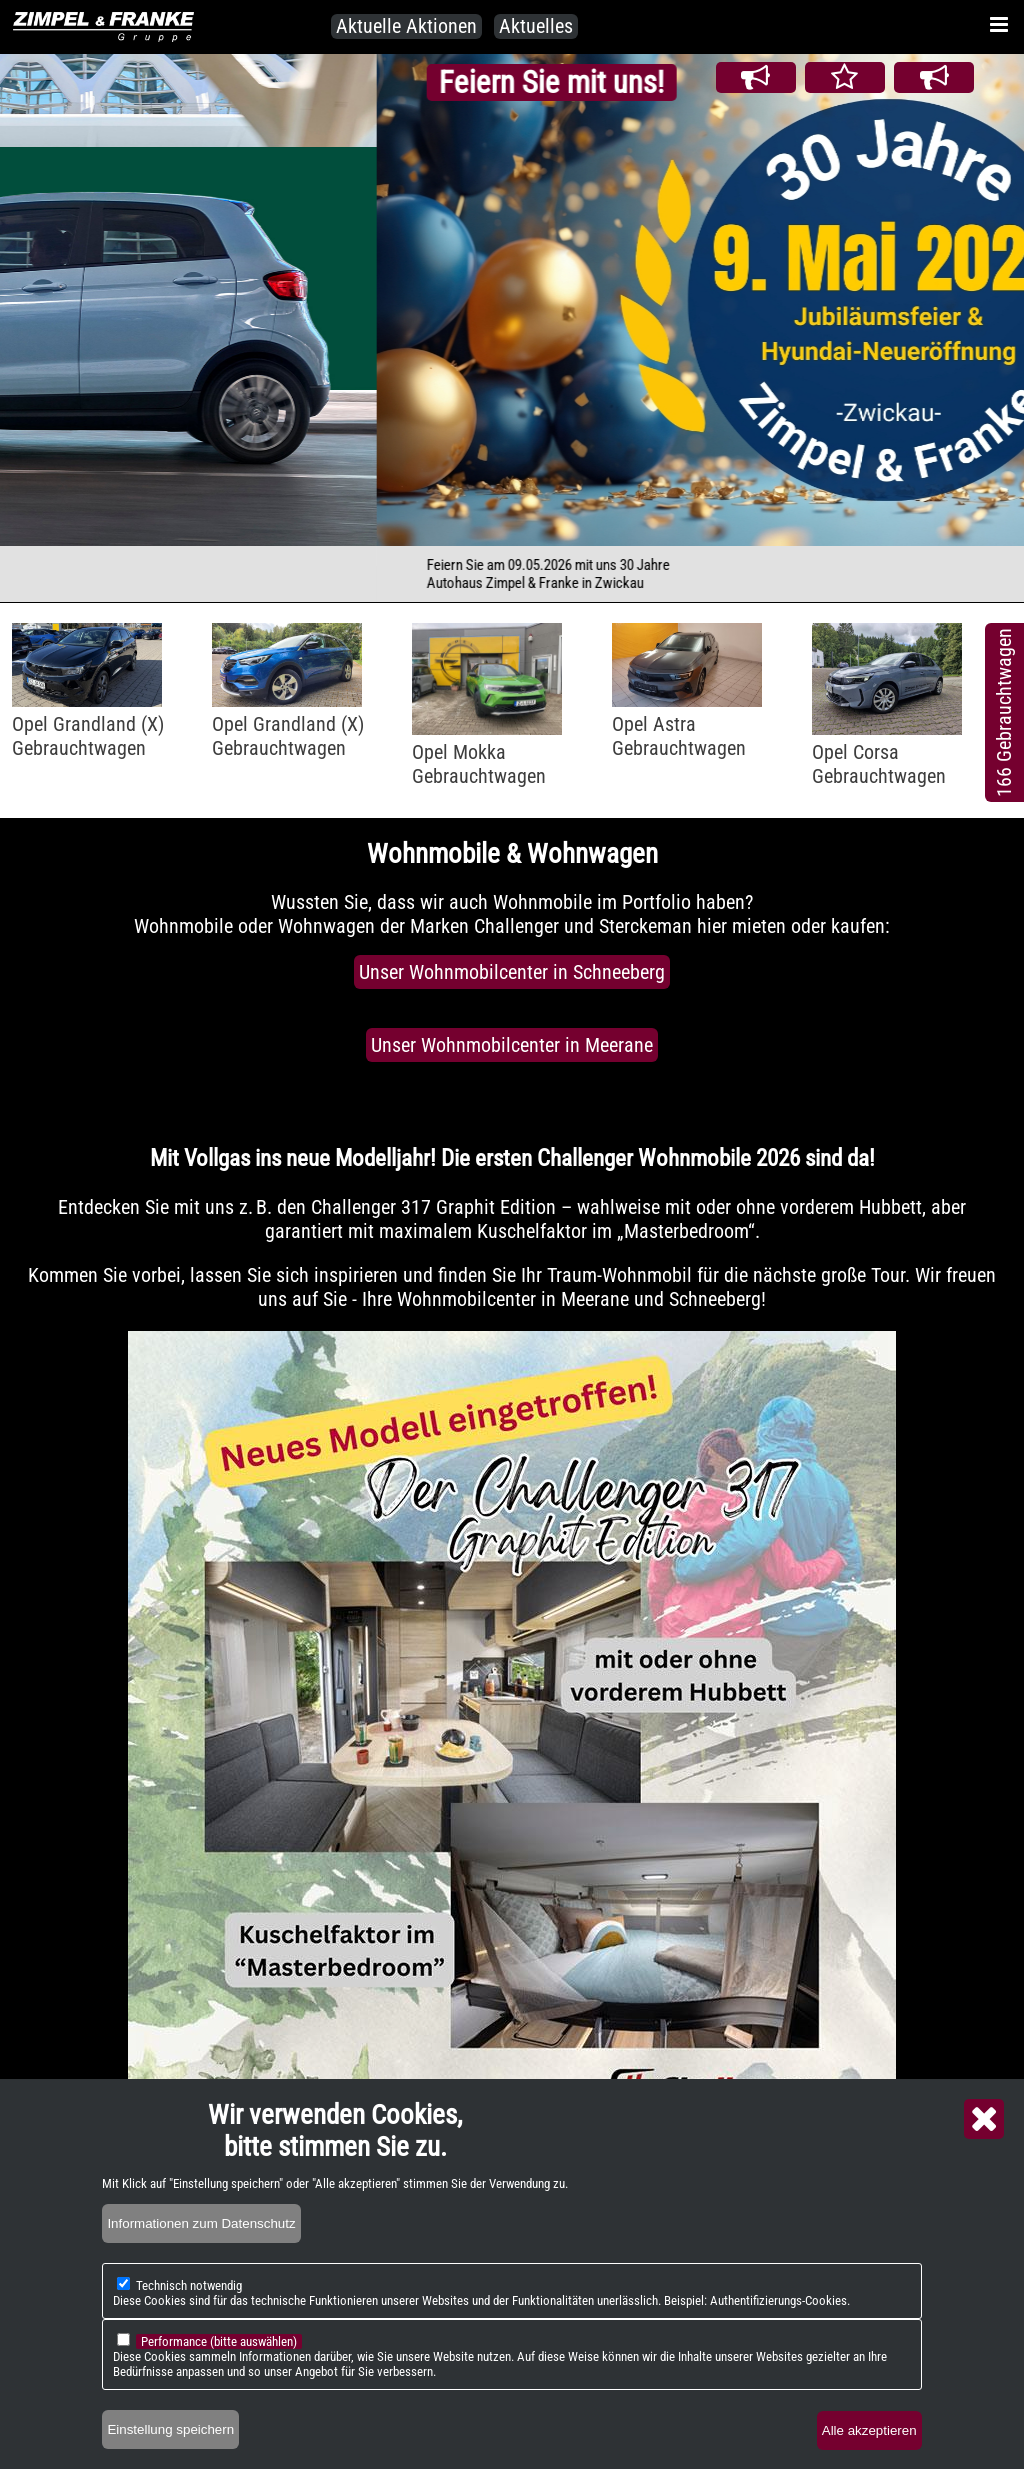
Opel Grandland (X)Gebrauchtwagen (88, 736)
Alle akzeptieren (869, 2430)
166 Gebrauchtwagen (1004, 712)
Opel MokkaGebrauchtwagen (479, 764)
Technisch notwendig (189, 2285)
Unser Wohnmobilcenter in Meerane (512, 1045)
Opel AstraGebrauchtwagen (679, 736)
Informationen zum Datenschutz (201, 2223)
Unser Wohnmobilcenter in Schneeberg (512, 972)
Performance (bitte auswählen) (219, 2341)
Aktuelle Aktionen (406, 26)
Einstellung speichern (170, 2429)
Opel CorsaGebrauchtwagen (879, 764)
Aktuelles (536, 26)
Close (984, 2119)
